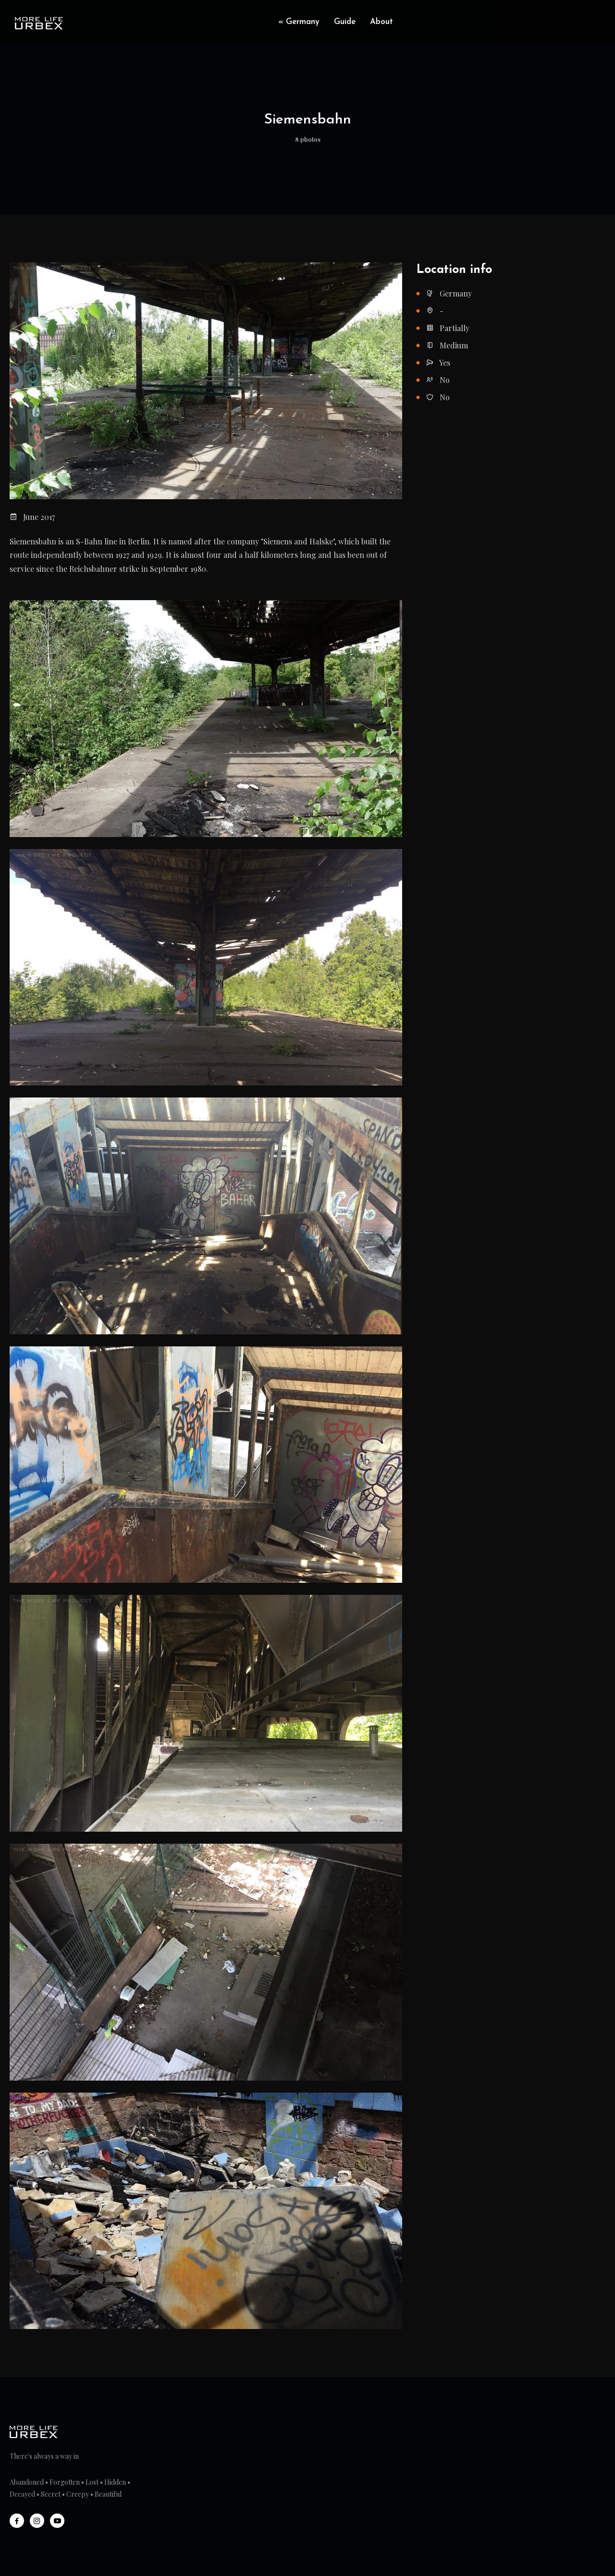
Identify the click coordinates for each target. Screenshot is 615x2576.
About (381, 22)
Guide (345, 22)
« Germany (299, 22)
